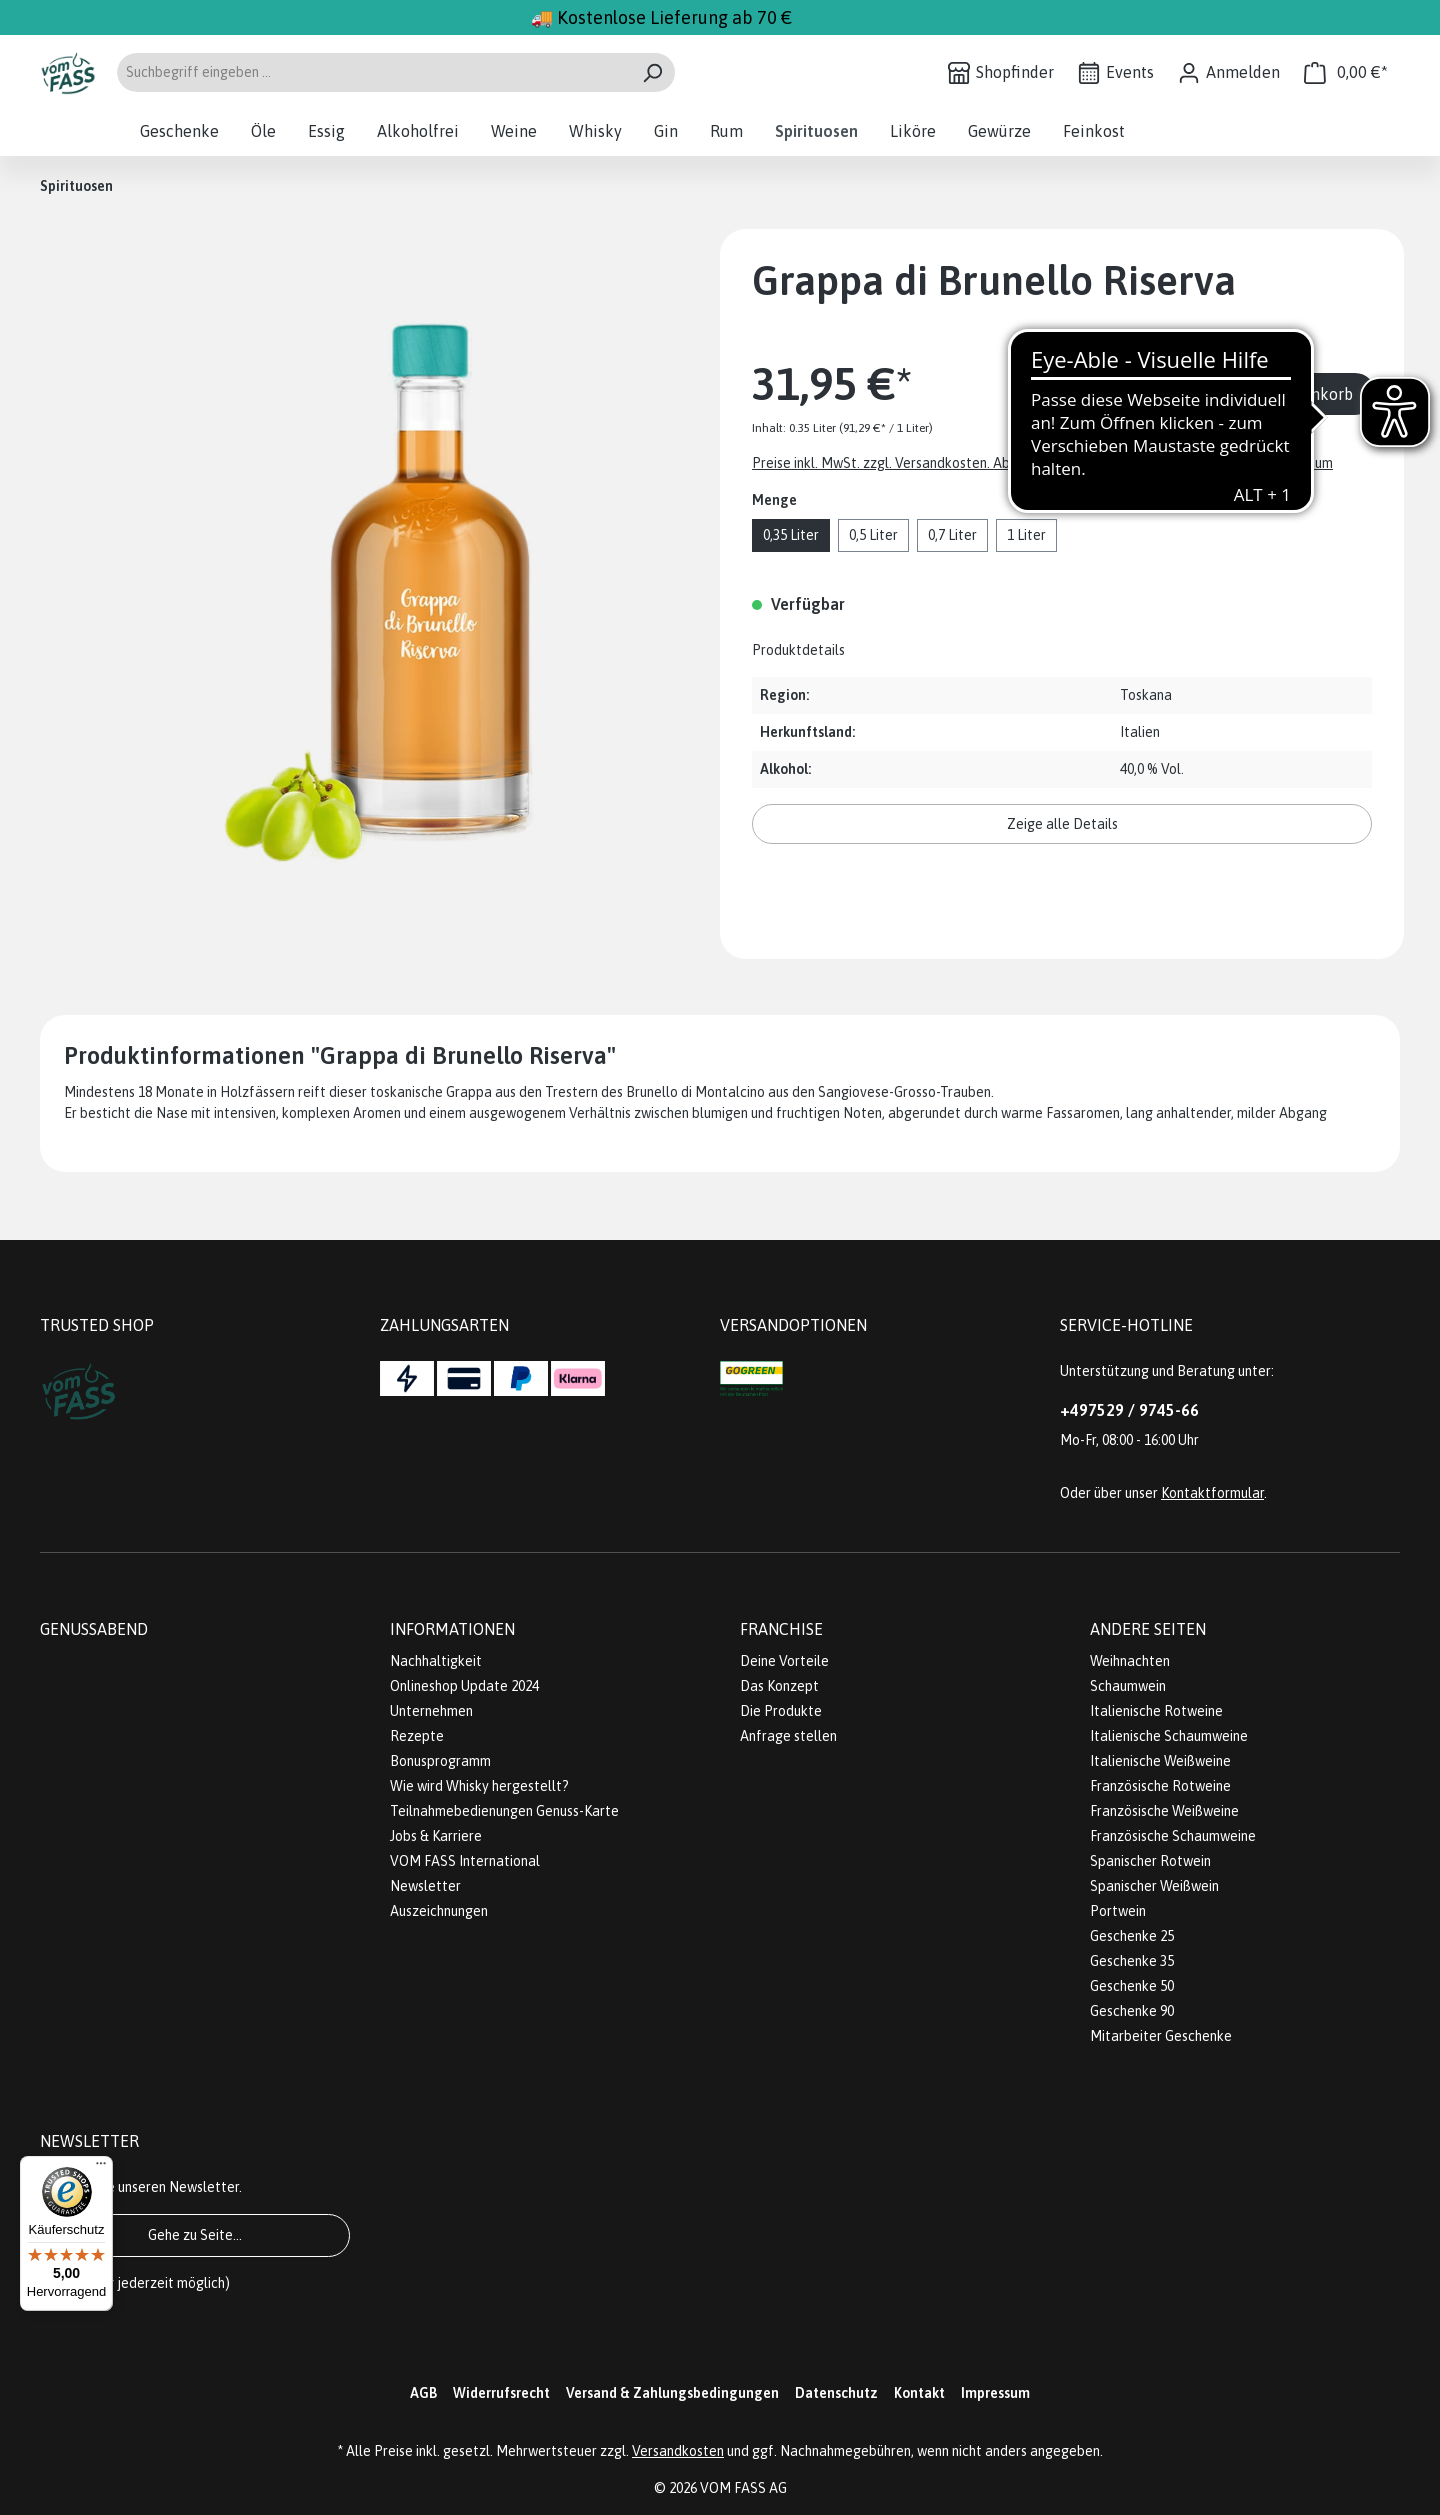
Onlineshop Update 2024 (464, 1686)
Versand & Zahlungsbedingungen (672, 2393)
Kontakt (919, 2393)
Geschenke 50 (1132, 1986)
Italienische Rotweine (1156, 1711)
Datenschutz (836, 2393)
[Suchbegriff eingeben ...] (373, 72)
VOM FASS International (465, 1861)
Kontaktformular (1212, 1493)
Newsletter (425, 1886)
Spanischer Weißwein (1154, 1886)
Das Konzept (779, 1686)
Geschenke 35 (1132, 1961)
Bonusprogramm (440, 1761)
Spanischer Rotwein (1150, 1861)
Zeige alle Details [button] (1062, 824)
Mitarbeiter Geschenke (1161, 2036)
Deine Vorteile (784, 1661)
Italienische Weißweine (1160, 1761)
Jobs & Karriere (436, 1836)
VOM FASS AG (743, 2488)
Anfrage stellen (788, 1736)
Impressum (995, 2393)
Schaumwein (1128, 1686)
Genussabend (94, 1629)
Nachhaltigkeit (436, 1661)
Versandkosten (678, 2451)
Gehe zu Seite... (195, 2235)
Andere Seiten (1148, 1629)
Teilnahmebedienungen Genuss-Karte (504, 1811)
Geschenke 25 (1132, 1936)
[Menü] (101, 2168)
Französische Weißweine (1164, 1811)
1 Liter (1026, 535)
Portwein (1118, 1911)
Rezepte (417, 1736)
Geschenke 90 (1132, 2011)
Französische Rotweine (1160, 1786)
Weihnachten (1130, 1661)
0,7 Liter (952, 535)
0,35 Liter (791, 535)
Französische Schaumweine (1173, 1836)
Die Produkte (781, 1711)
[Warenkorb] (1346, 72)
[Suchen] (652, 72)
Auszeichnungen (439, 1911)
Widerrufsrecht (501, 2393)
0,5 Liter (873, 535)
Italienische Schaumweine (1169, 1736)
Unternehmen (431, 1711)
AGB (423, 2393)
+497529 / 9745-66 (1129, 1410)
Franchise (781, 1629)
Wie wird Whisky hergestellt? (479, 1786)
